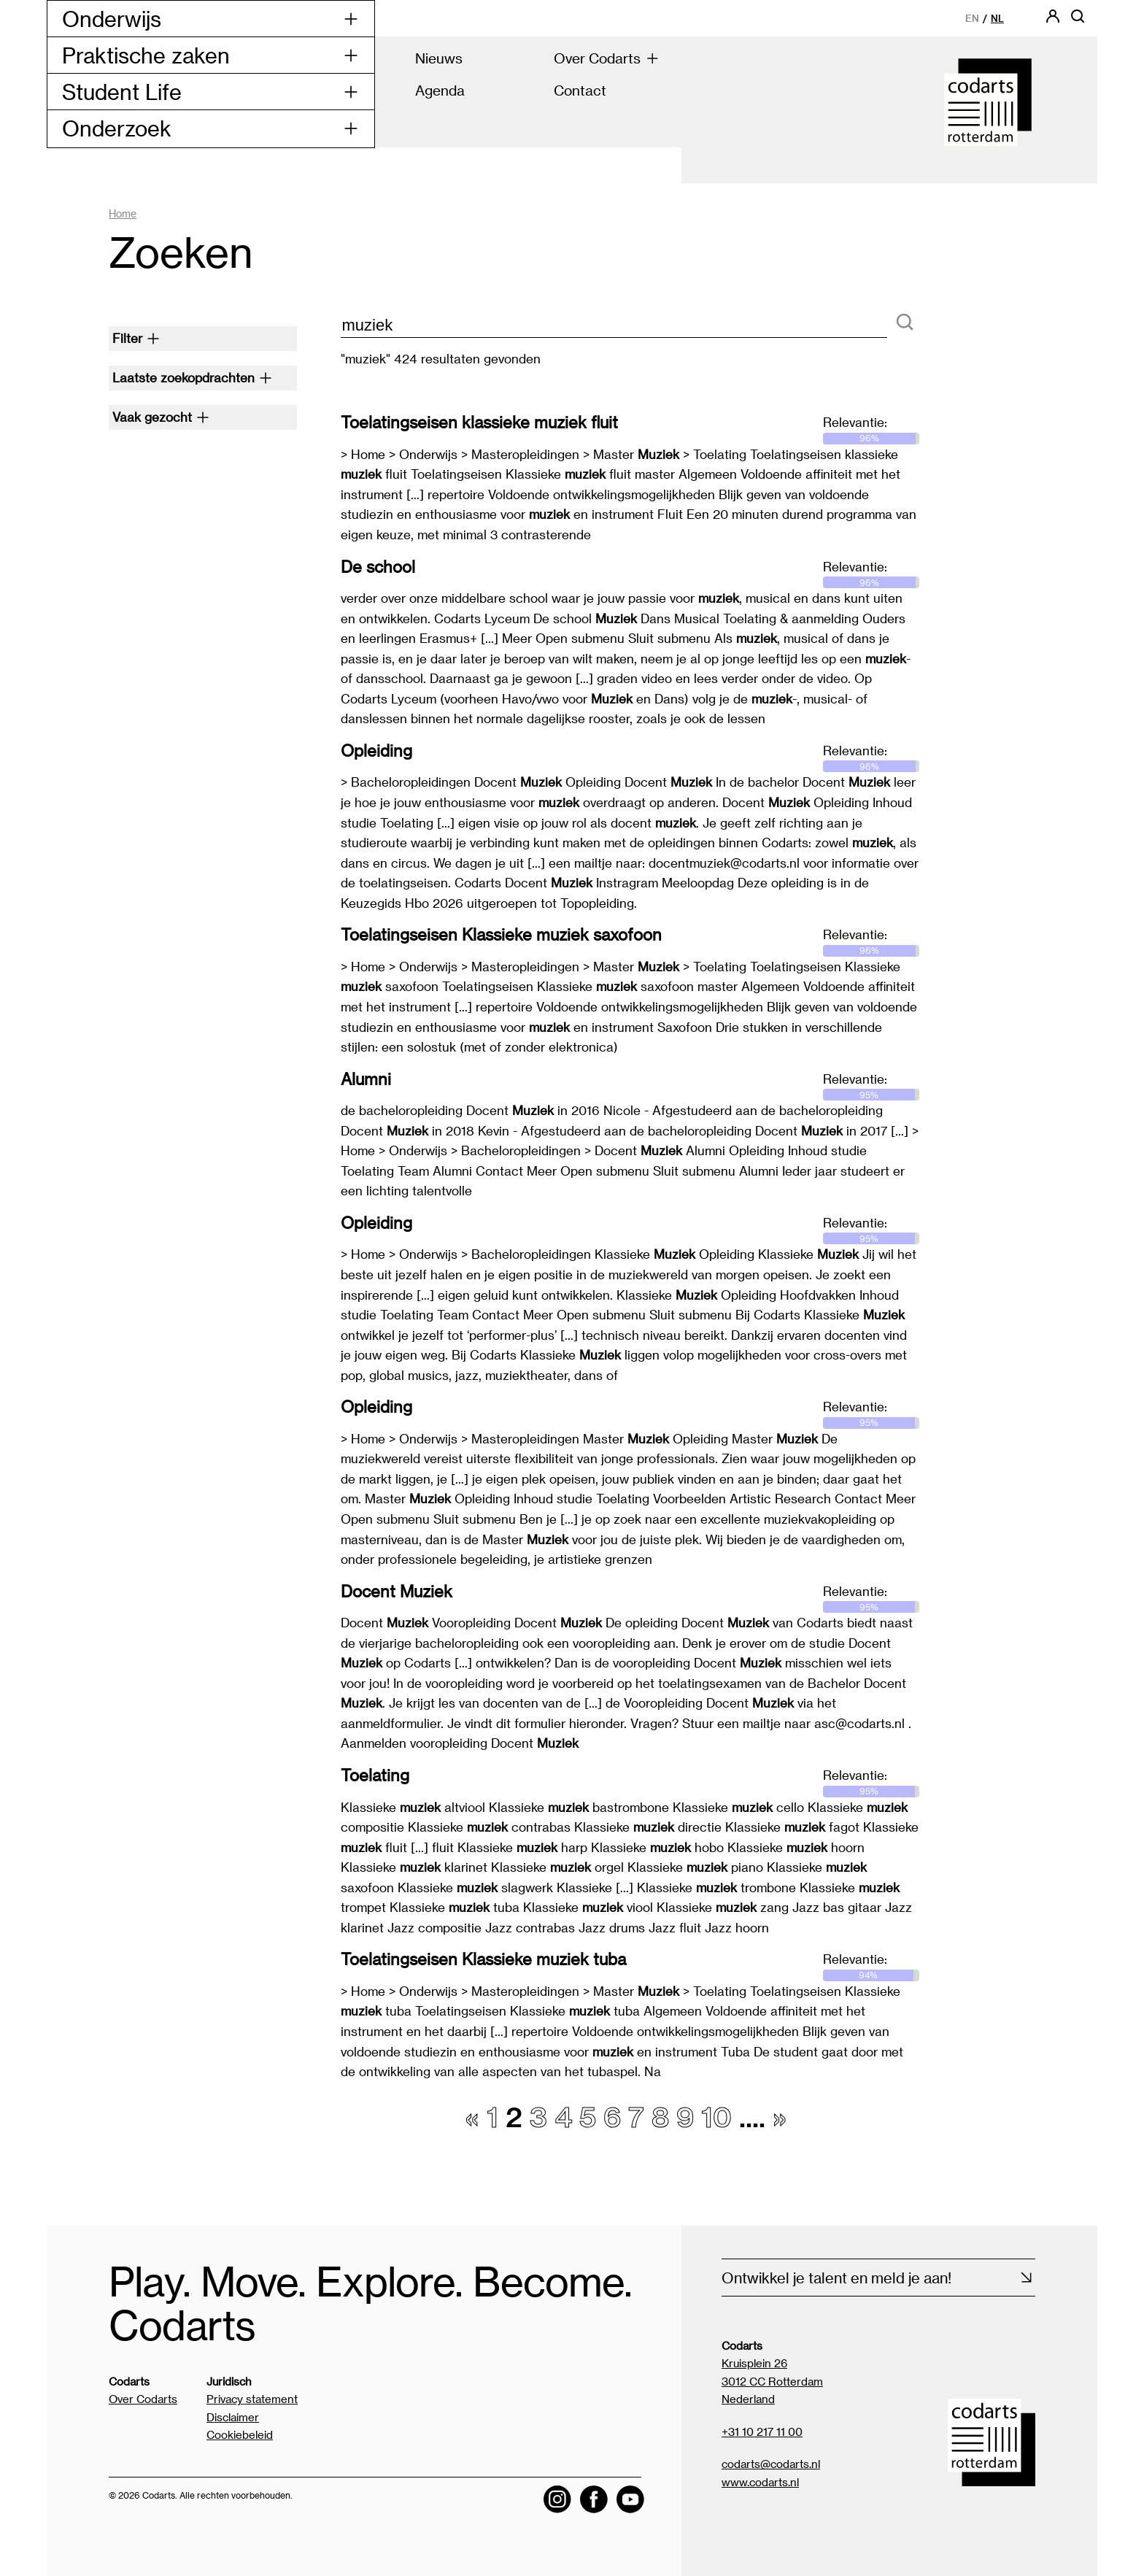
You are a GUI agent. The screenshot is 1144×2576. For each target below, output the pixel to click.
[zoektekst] (614, 326)
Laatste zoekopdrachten (192, 377)
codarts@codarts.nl (771, 2463)
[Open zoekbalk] (1077, 20)
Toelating (375, 1774)
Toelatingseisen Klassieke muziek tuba (483, 1958)
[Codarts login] (1053, 20)
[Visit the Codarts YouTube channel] (630, 2499)
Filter (136, 338)
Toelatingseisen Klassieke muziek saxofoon (501, 934)
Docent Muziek (396, 1590)
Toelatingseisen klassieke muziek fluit (479, 421)
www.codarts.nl (760, 2481)
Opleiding (376, 750)
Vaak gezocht (160, 416)
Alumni (366, 1078)
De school (378, 566)
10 (716, 2115)
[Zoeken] (905, 322)
